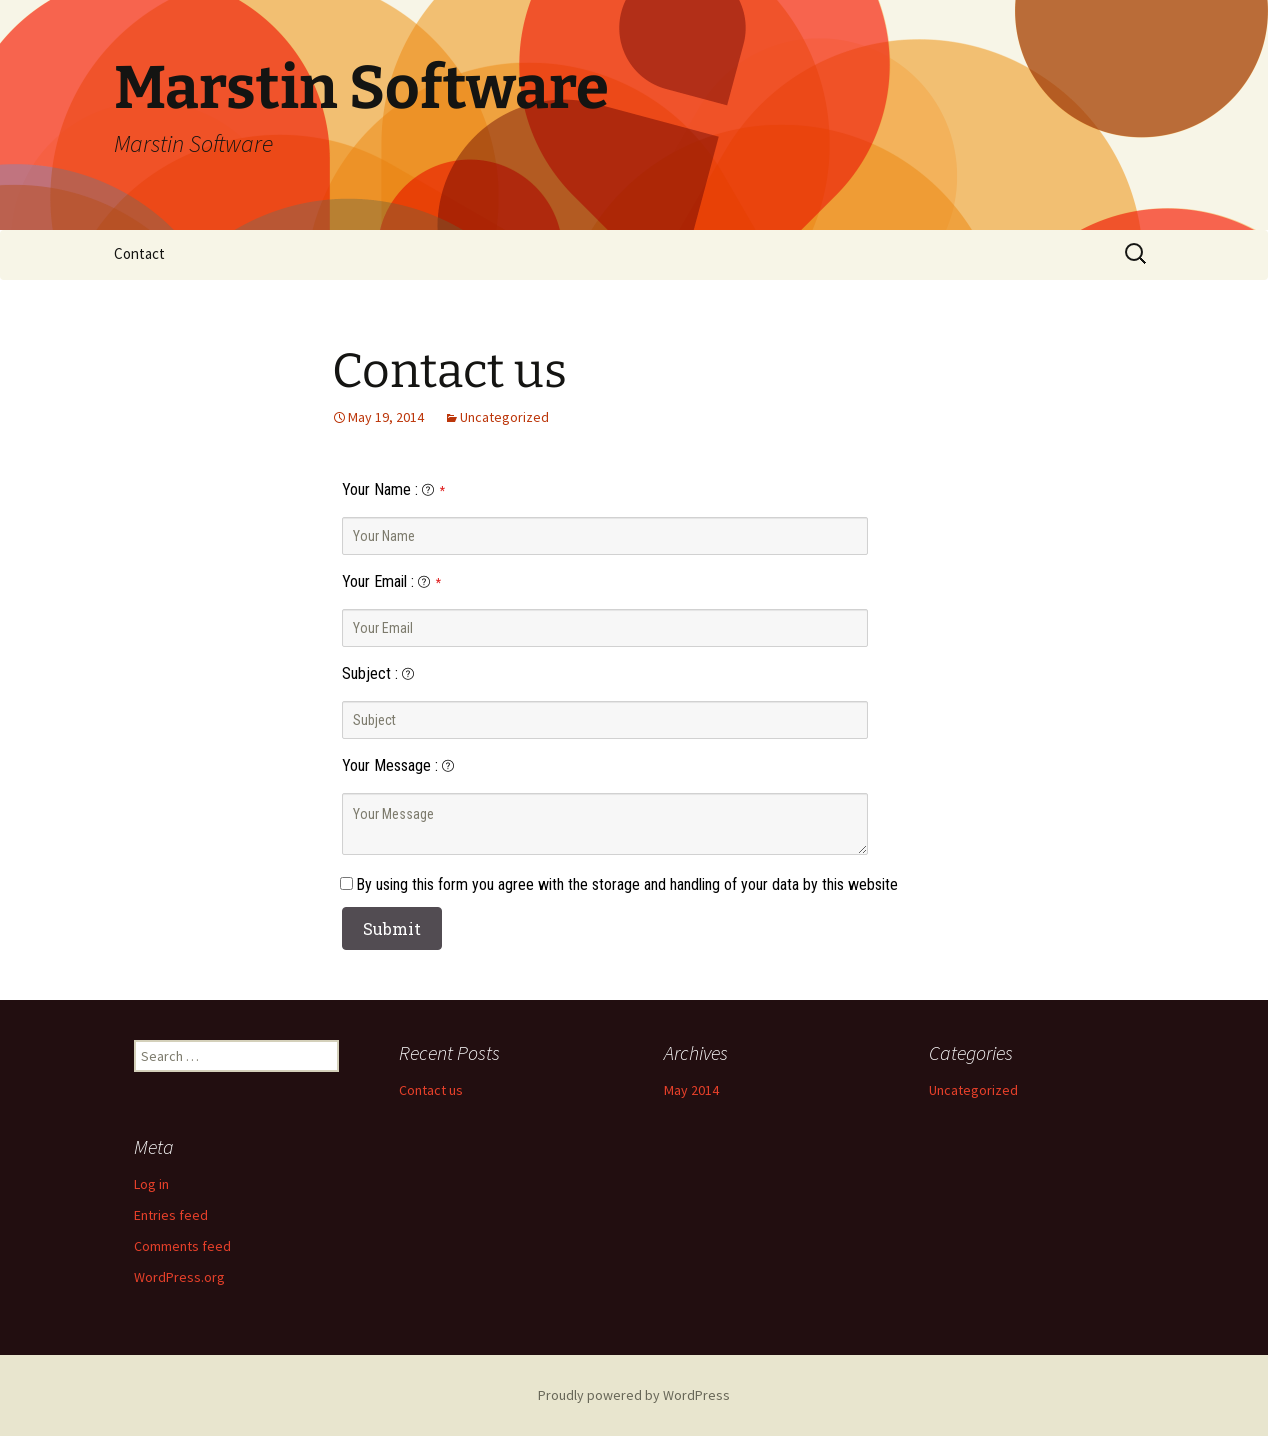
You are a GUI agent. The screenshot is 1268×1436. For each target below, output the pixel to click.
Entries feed (171, 1215)
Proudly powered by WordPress (634, 1395)
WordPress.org (179, 1277)
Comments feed (182, 1246)
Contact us (449, 371)
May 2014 (691, 1090)
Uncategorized (504, 417)
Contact (139, 253)
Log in (151, 1184)
